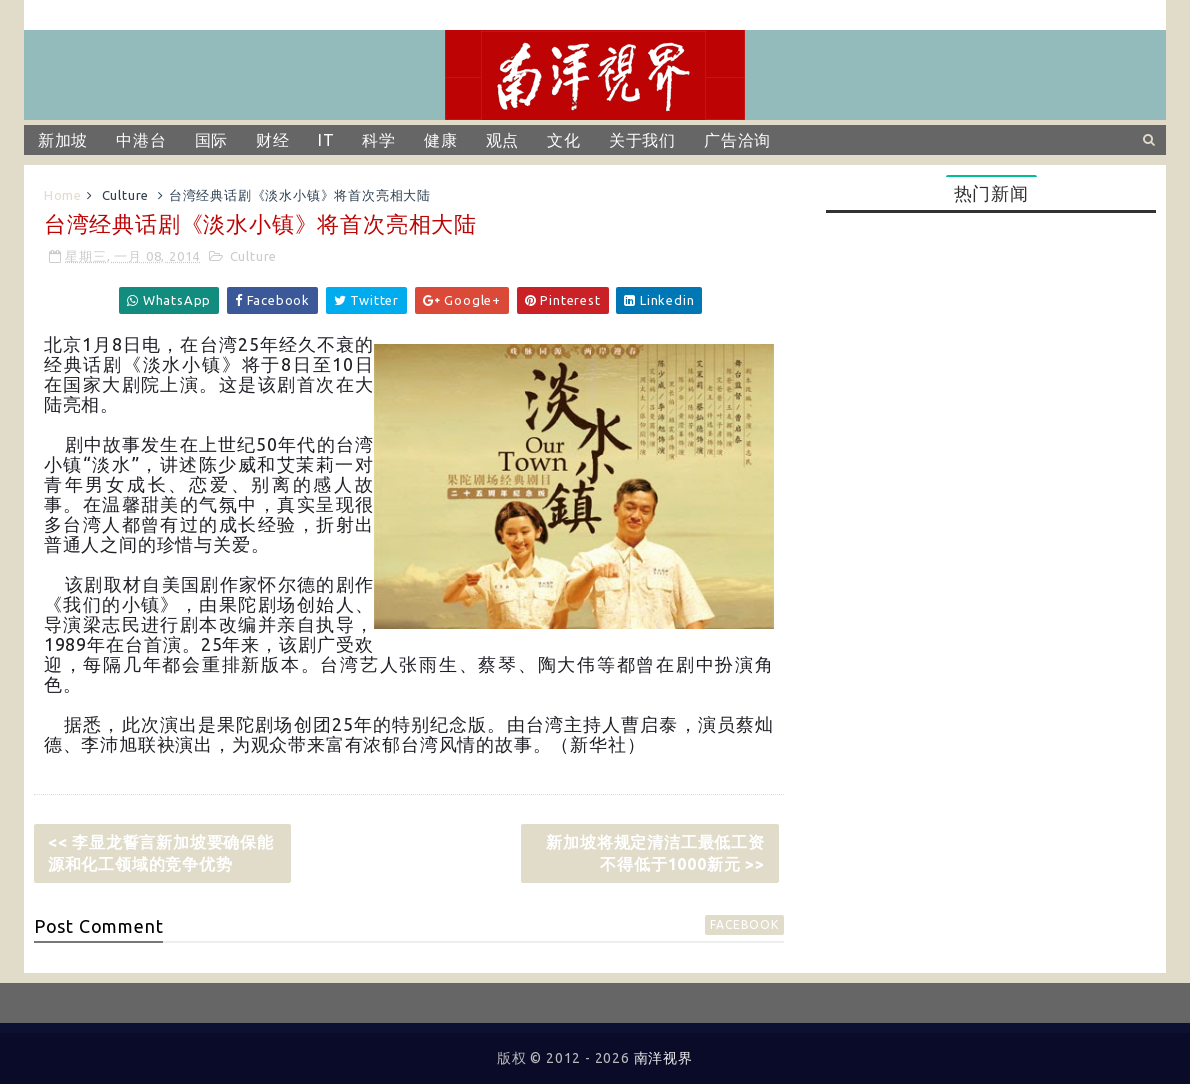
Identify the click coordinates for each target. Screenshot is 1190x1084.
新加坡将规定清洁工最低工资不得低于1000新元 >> (655, 853)
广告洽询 (737, 140)
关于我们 (642, 140)
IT (326, 140)
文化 (564, 140)
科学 (379, 140)
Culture (126, 195)
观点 (503, 140)
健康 (441, 140)
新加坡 (63, 140)
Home (63, 195)
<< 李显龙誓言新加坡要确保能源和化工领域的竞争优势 (161, 853)
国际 (212, 140)
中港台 (141, 140)
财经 (273, 140)
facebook (744, 924)
